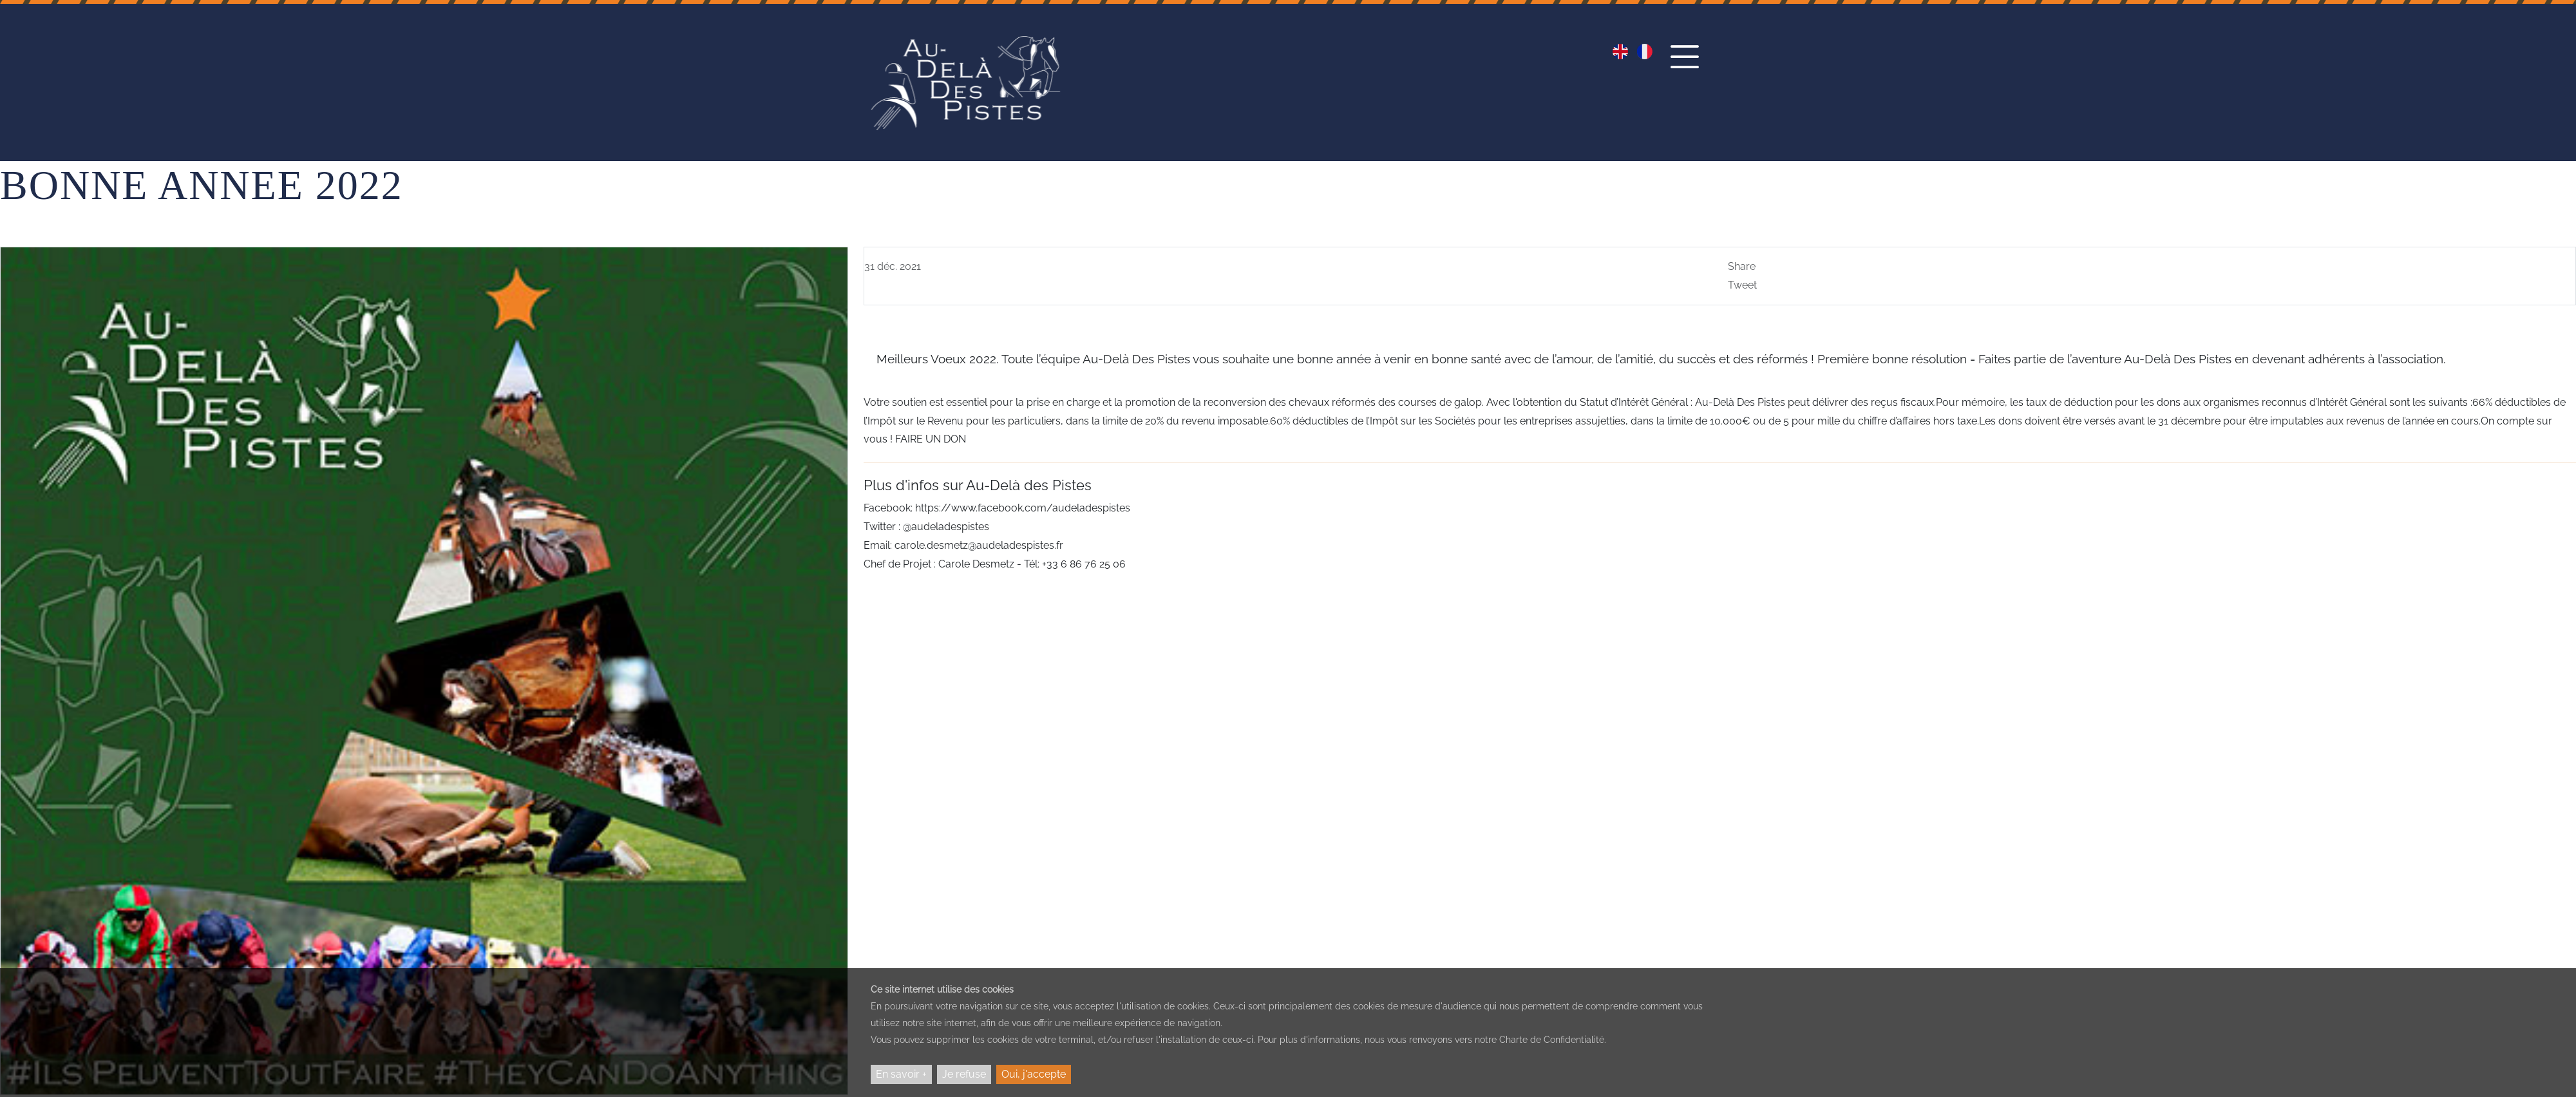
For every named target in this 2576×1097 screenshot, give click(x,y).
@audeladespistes (946, 526)
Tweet (1742, 285)
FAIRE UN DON (929, 439)
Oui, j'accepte (1033, 1074)
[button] (1688, 68)
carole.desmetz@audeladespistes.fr (979, 545)
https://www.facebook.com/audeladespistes (1022, 508)
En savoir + (901, 1074)
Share (1742, 266)
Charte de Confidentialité (1551, 1040)
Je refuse (964, 1074)
